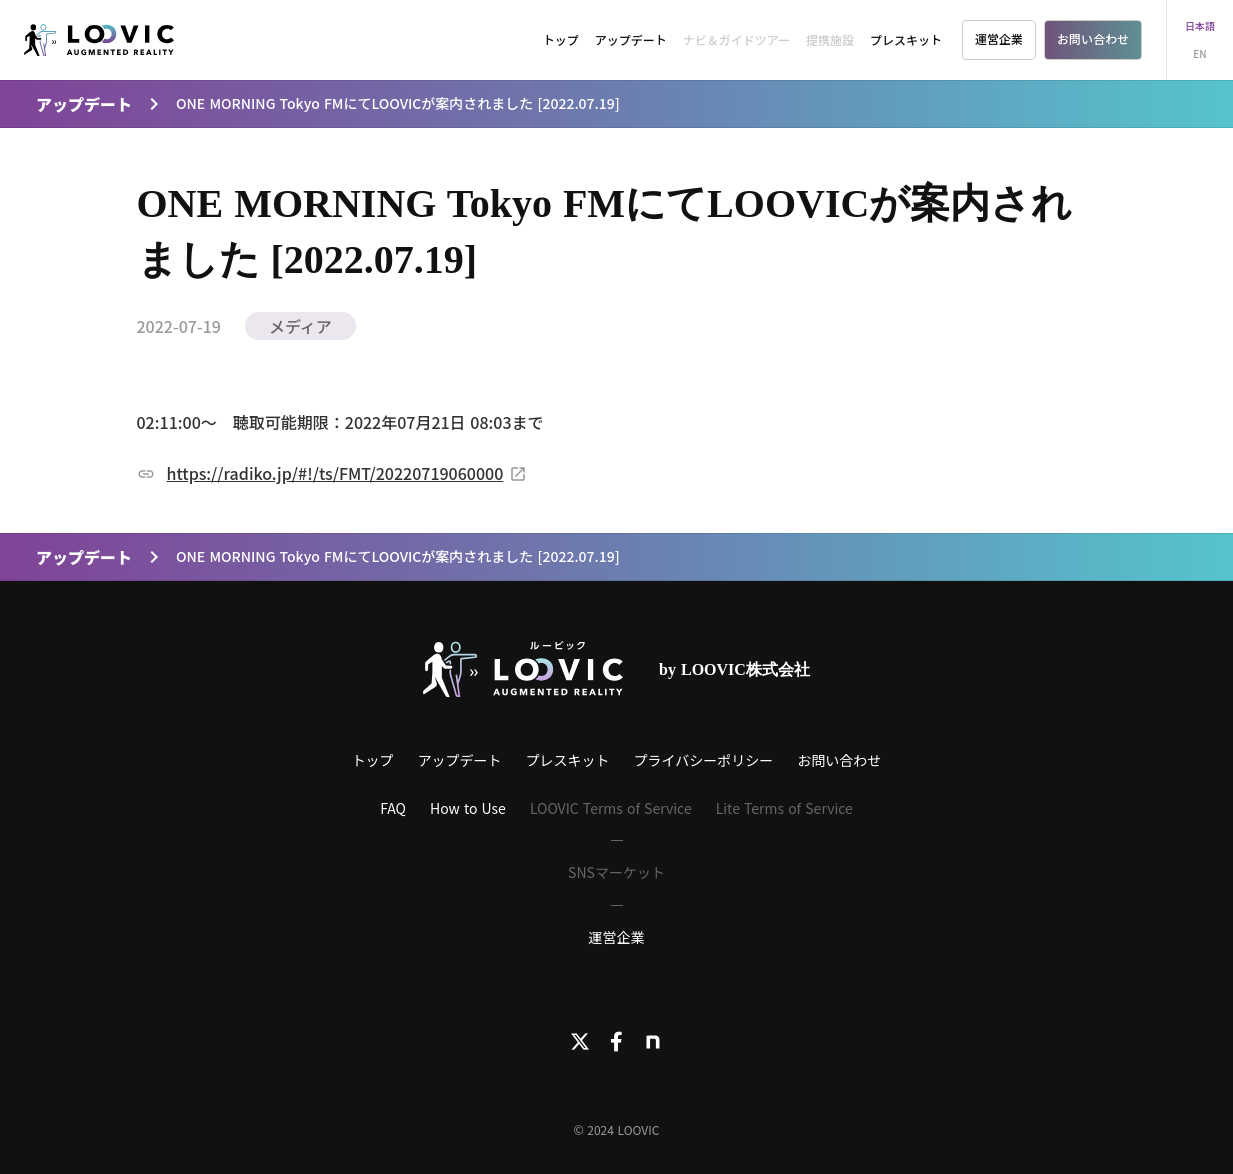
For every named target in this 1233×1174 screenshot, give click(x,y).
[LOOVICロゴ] (523, 669)
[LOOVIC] (99, 40)
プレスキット (906, 39)
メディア (300, 326)
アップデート (631, 39)
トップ (561, 39)
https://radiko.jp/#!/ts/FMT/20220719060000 (335, 473)
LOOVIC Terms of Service (611, 808)
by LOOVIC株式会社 (734, 669)
